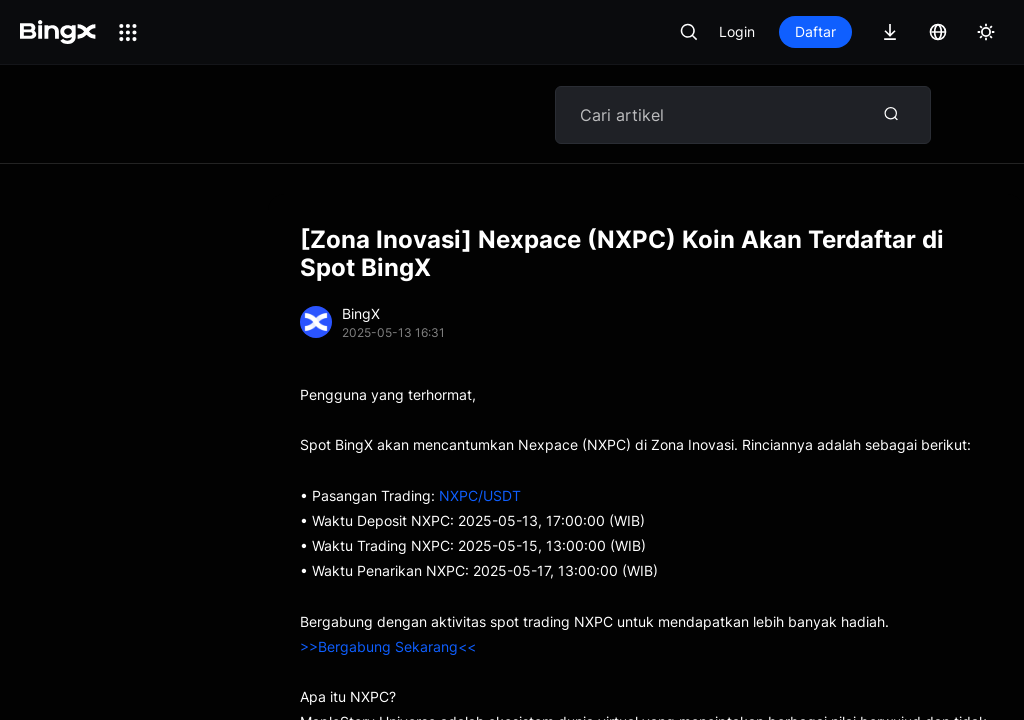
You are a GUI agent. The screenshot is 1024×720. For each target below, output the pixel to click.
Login (737, 31)
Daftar (815, 31)
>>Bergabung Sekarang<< (388, 646)
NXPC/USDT (480, 495)
